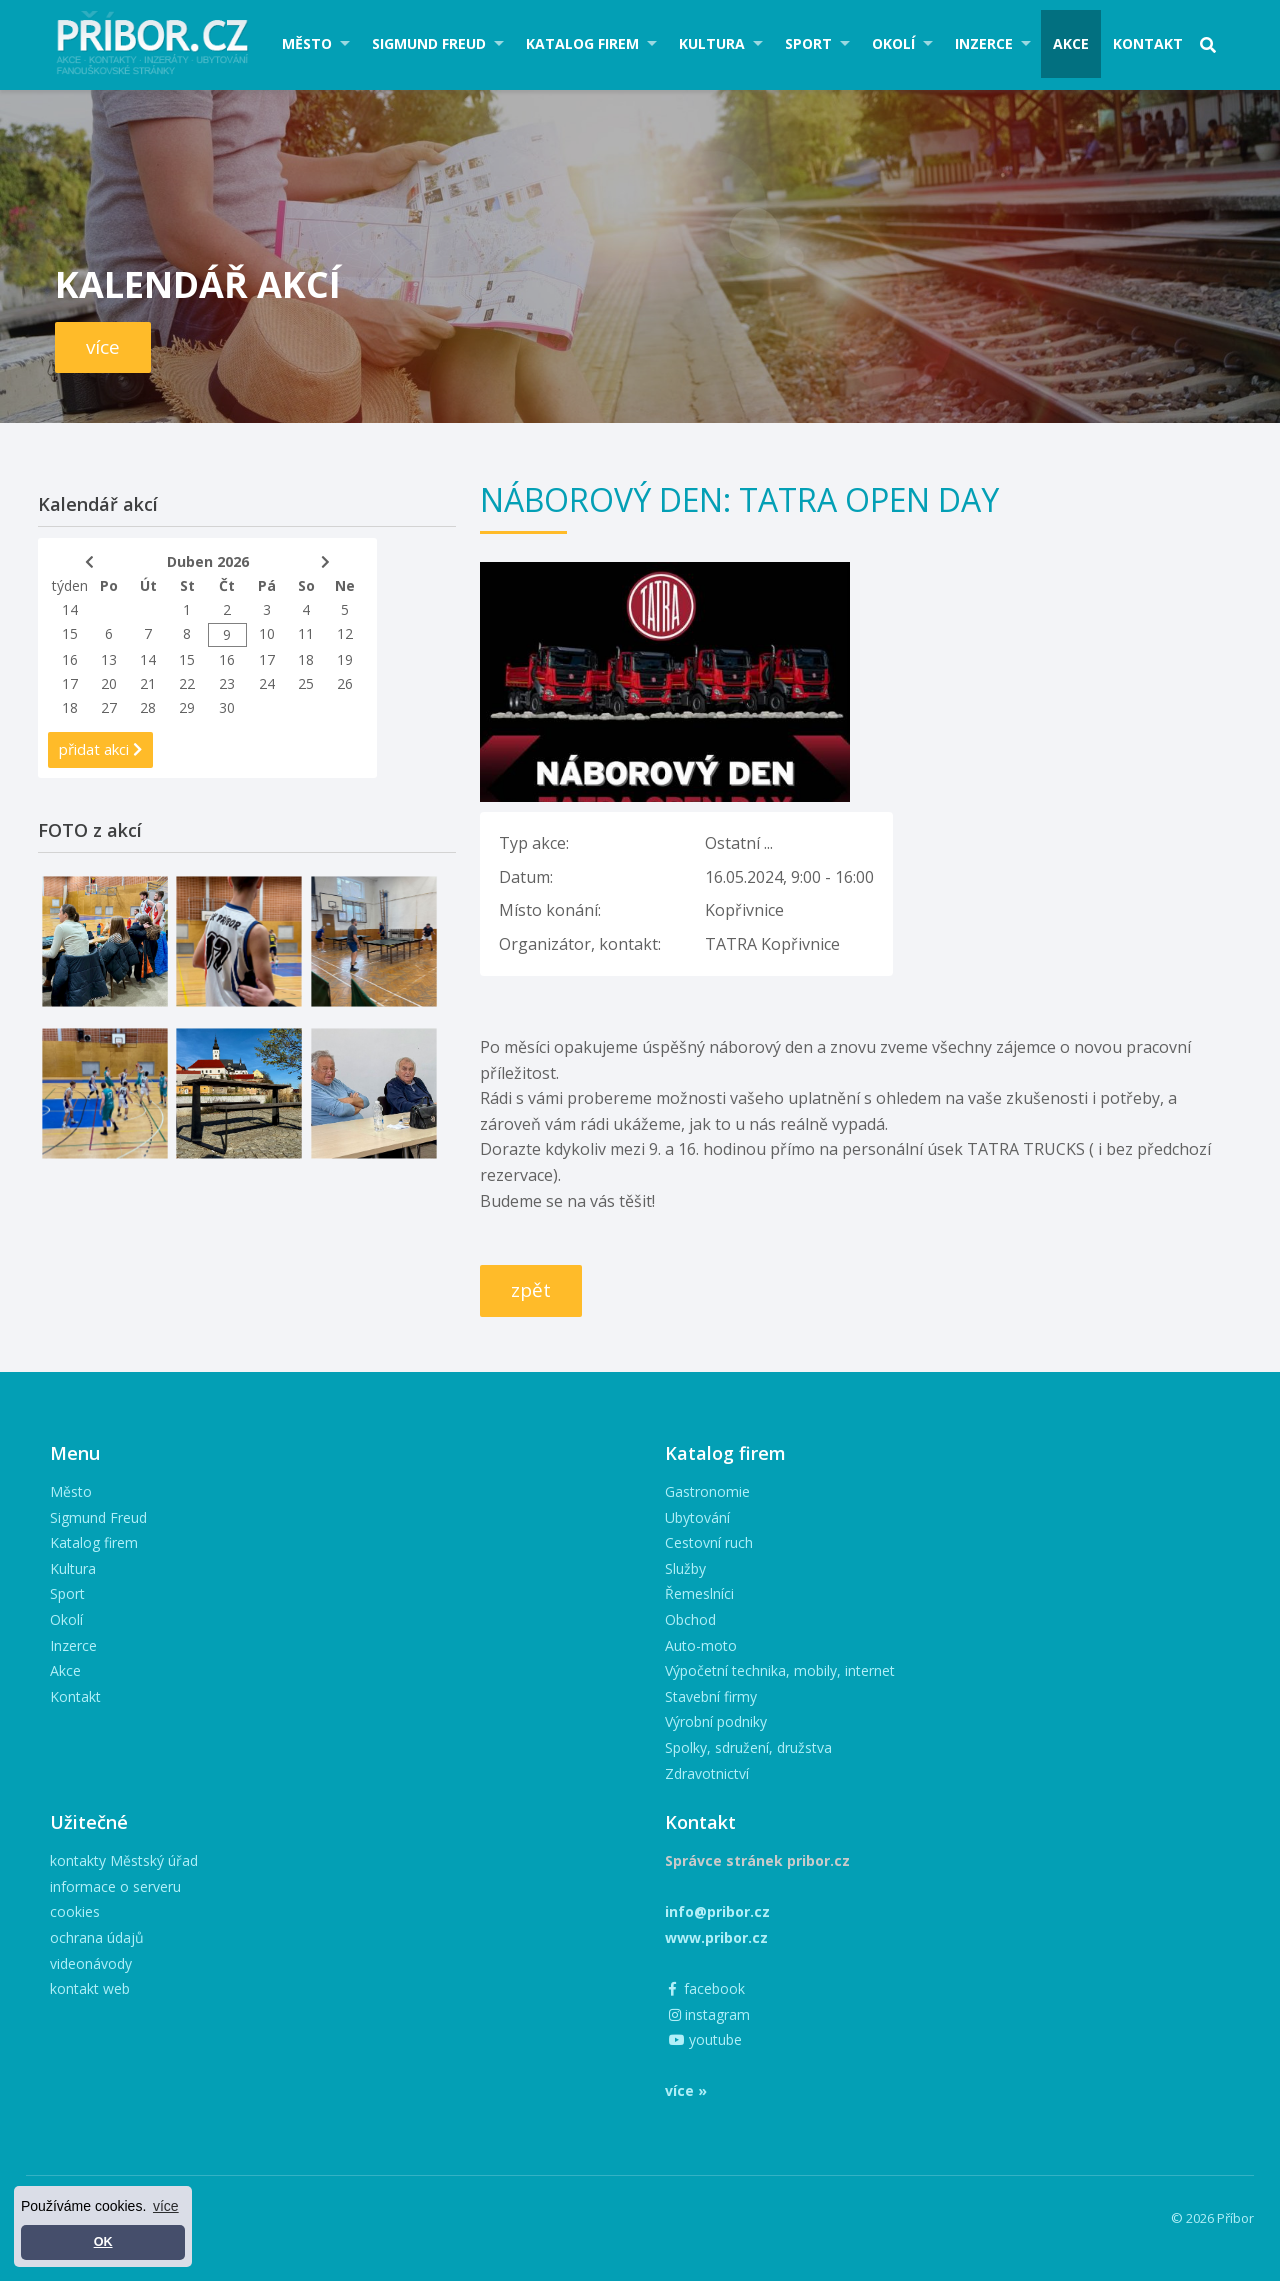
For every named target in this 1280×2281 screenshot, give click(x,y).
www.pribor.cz (716, 1937)
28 (148, 707)
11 (306, 633)
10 (267, 633)
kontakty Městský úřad (124, 1860)
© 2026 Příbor (1212, 2218)
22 (187, 683)
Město (307, 43)
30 (227, 707)
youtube (705, 2039)
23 (227, 683)
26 (345, 683)
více (103, 347)
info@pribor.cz (717, 1911)
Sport (808, 43)
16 (70, 659)
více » (686, 2090)
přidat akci (100, 749)
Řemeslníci (699, 1593)
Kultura (712, 43)
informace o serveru (115, 1886)
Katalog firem (582, 43)
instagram (709, 2014)
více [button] (166, 2206)
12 (345, 633)
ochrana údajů (97, 1937)
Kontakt (1148, 43)
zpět (531, 1290)
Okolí (893, 43)
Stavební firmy (711, 1696)
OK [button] (103, 2242)
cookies (75, 1911)
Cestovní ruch (709, 1542)
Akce (1071, 43)
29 (187, 707)
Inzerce (984, 43)
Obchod (690, 1619)
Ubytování (697, 1517)
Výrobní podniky (716, 1721)
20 (109, 683)
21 (148, 683)
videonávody (91, 1963)
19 (345, 659)
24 (267, 683)
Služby (685, 1568)
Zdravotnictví (707, 1773)
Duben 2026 (208, 561)
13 (109, 659)
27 (109, 707)
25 (306, 683)
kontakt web (90, 1988)
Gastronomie (707, 1491)
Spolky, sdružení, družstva (748, 1747)
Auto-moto (701, 1645)
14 (70, 609)
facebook (707, 1988)
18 (306, 659)
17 (267, 659)
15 (70, 633)
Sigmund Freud (429, 43)
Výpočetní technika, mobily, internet (780, 1670)
